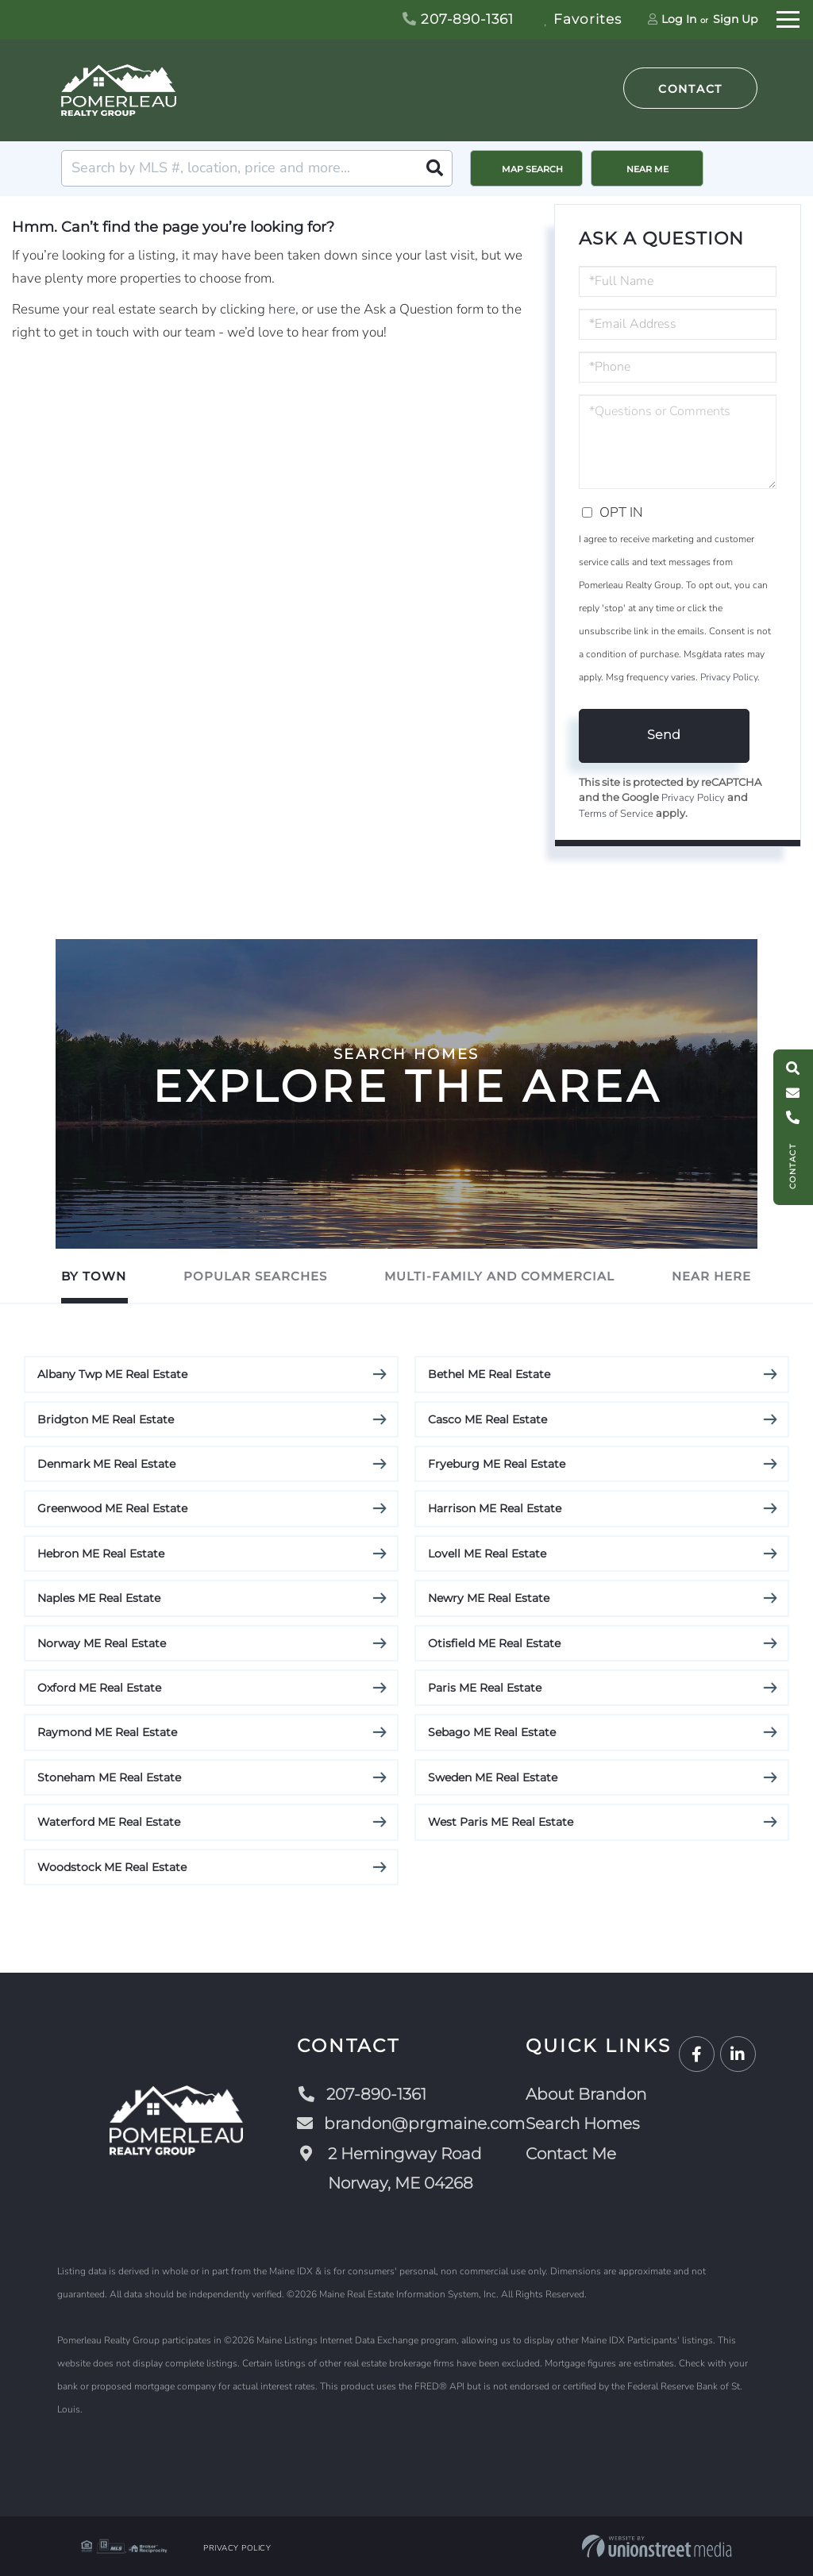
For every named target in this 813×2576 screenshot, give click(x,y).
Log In (678, 19)
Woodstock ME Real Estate (112, 1867)
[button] (434, 168)
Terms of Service (616, 814)
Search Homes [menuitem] (583, 2123)
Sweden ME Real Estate (492, 1777)
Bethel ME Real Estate (489, 1374)
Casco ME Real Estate (487, 1419)
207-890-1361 (458, 19)
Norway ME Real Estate (101, 1643)
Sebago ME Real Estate (492, 1732)
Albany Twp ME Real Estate (112, 1374)
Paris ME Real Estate (484, 1688)
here (281, 309)
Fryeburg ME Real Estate (496, 1464)
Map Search (532, 169)
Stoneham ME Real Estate (109, 1777)
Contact (690, 89)
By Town (93, 1276)
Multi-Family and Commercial (499, 1276)
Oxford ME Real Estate (99, 1688)
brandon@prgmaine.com (411, 2123)
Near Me (647, 169)
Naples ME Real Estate (98, 1598)
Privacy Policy (728, 677)
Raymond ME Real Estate (107, 1732)
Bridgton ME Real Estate (105, 1419)
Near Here (711, 1276)
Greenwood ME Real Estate (112, 1508)
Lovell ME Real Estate (487, 1553)
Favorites (583, 19)
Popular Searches (255, 1276)
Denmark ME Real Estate (106, 1464)
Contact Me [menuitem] (571, 2153)
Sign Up (735, 19)
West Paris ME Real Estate (500, 1822)
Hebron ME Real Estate (100, 1553)
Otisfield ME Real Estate (494, 1643)
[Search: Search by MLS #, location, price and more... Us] (257, 168)
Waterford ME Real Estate (108, 1822)
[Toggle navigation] (788, 17)
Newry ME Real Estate (488, 1598)
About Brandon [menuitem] (586, 2094)
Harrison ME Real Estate (494, 1508)
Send (663, 734)
